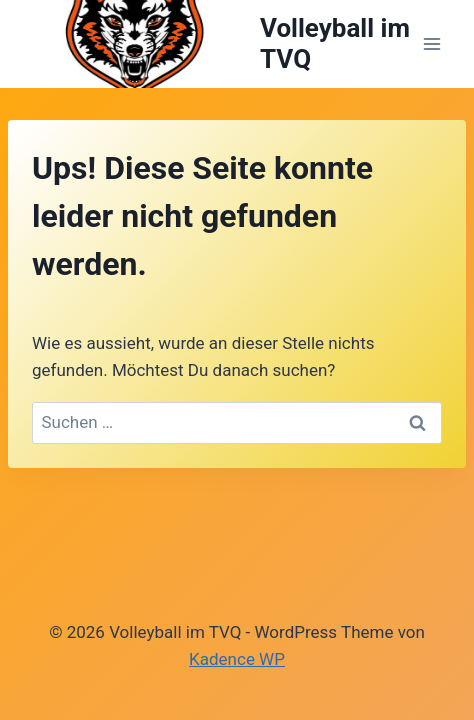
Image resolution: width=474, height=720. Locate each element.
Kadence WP (237, 659)
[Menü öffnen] (431, 43)
